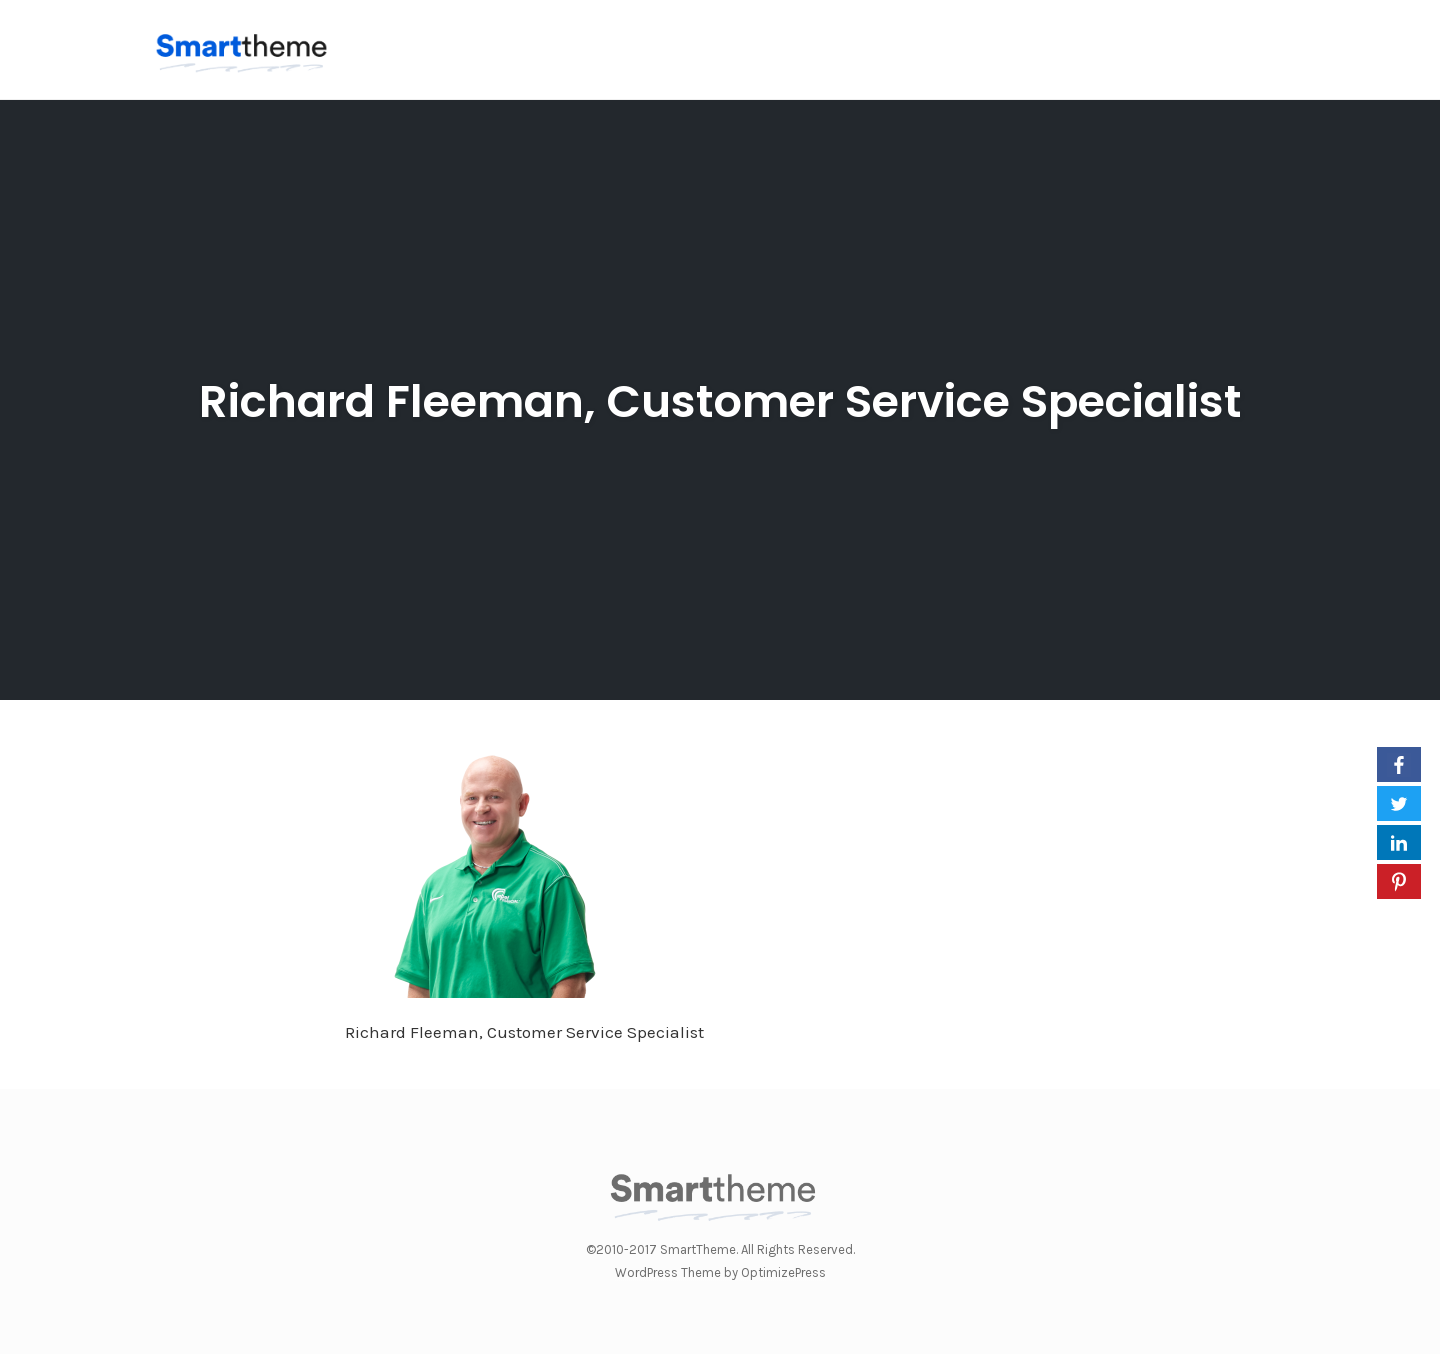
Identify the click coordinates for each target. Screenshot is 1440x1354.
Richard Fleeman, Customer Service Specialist (720, 401)
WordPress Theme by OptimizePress (720, 1272)
